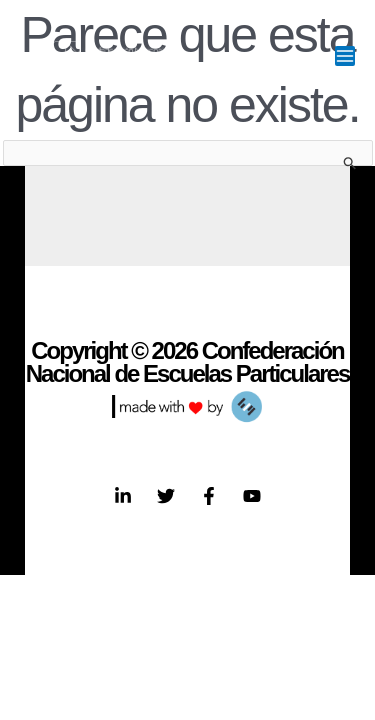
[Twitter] (166, 496)
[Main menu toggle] (345, 56)
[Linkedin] (123, 496)
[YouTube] (252, 496)
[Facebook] (209, 496)
